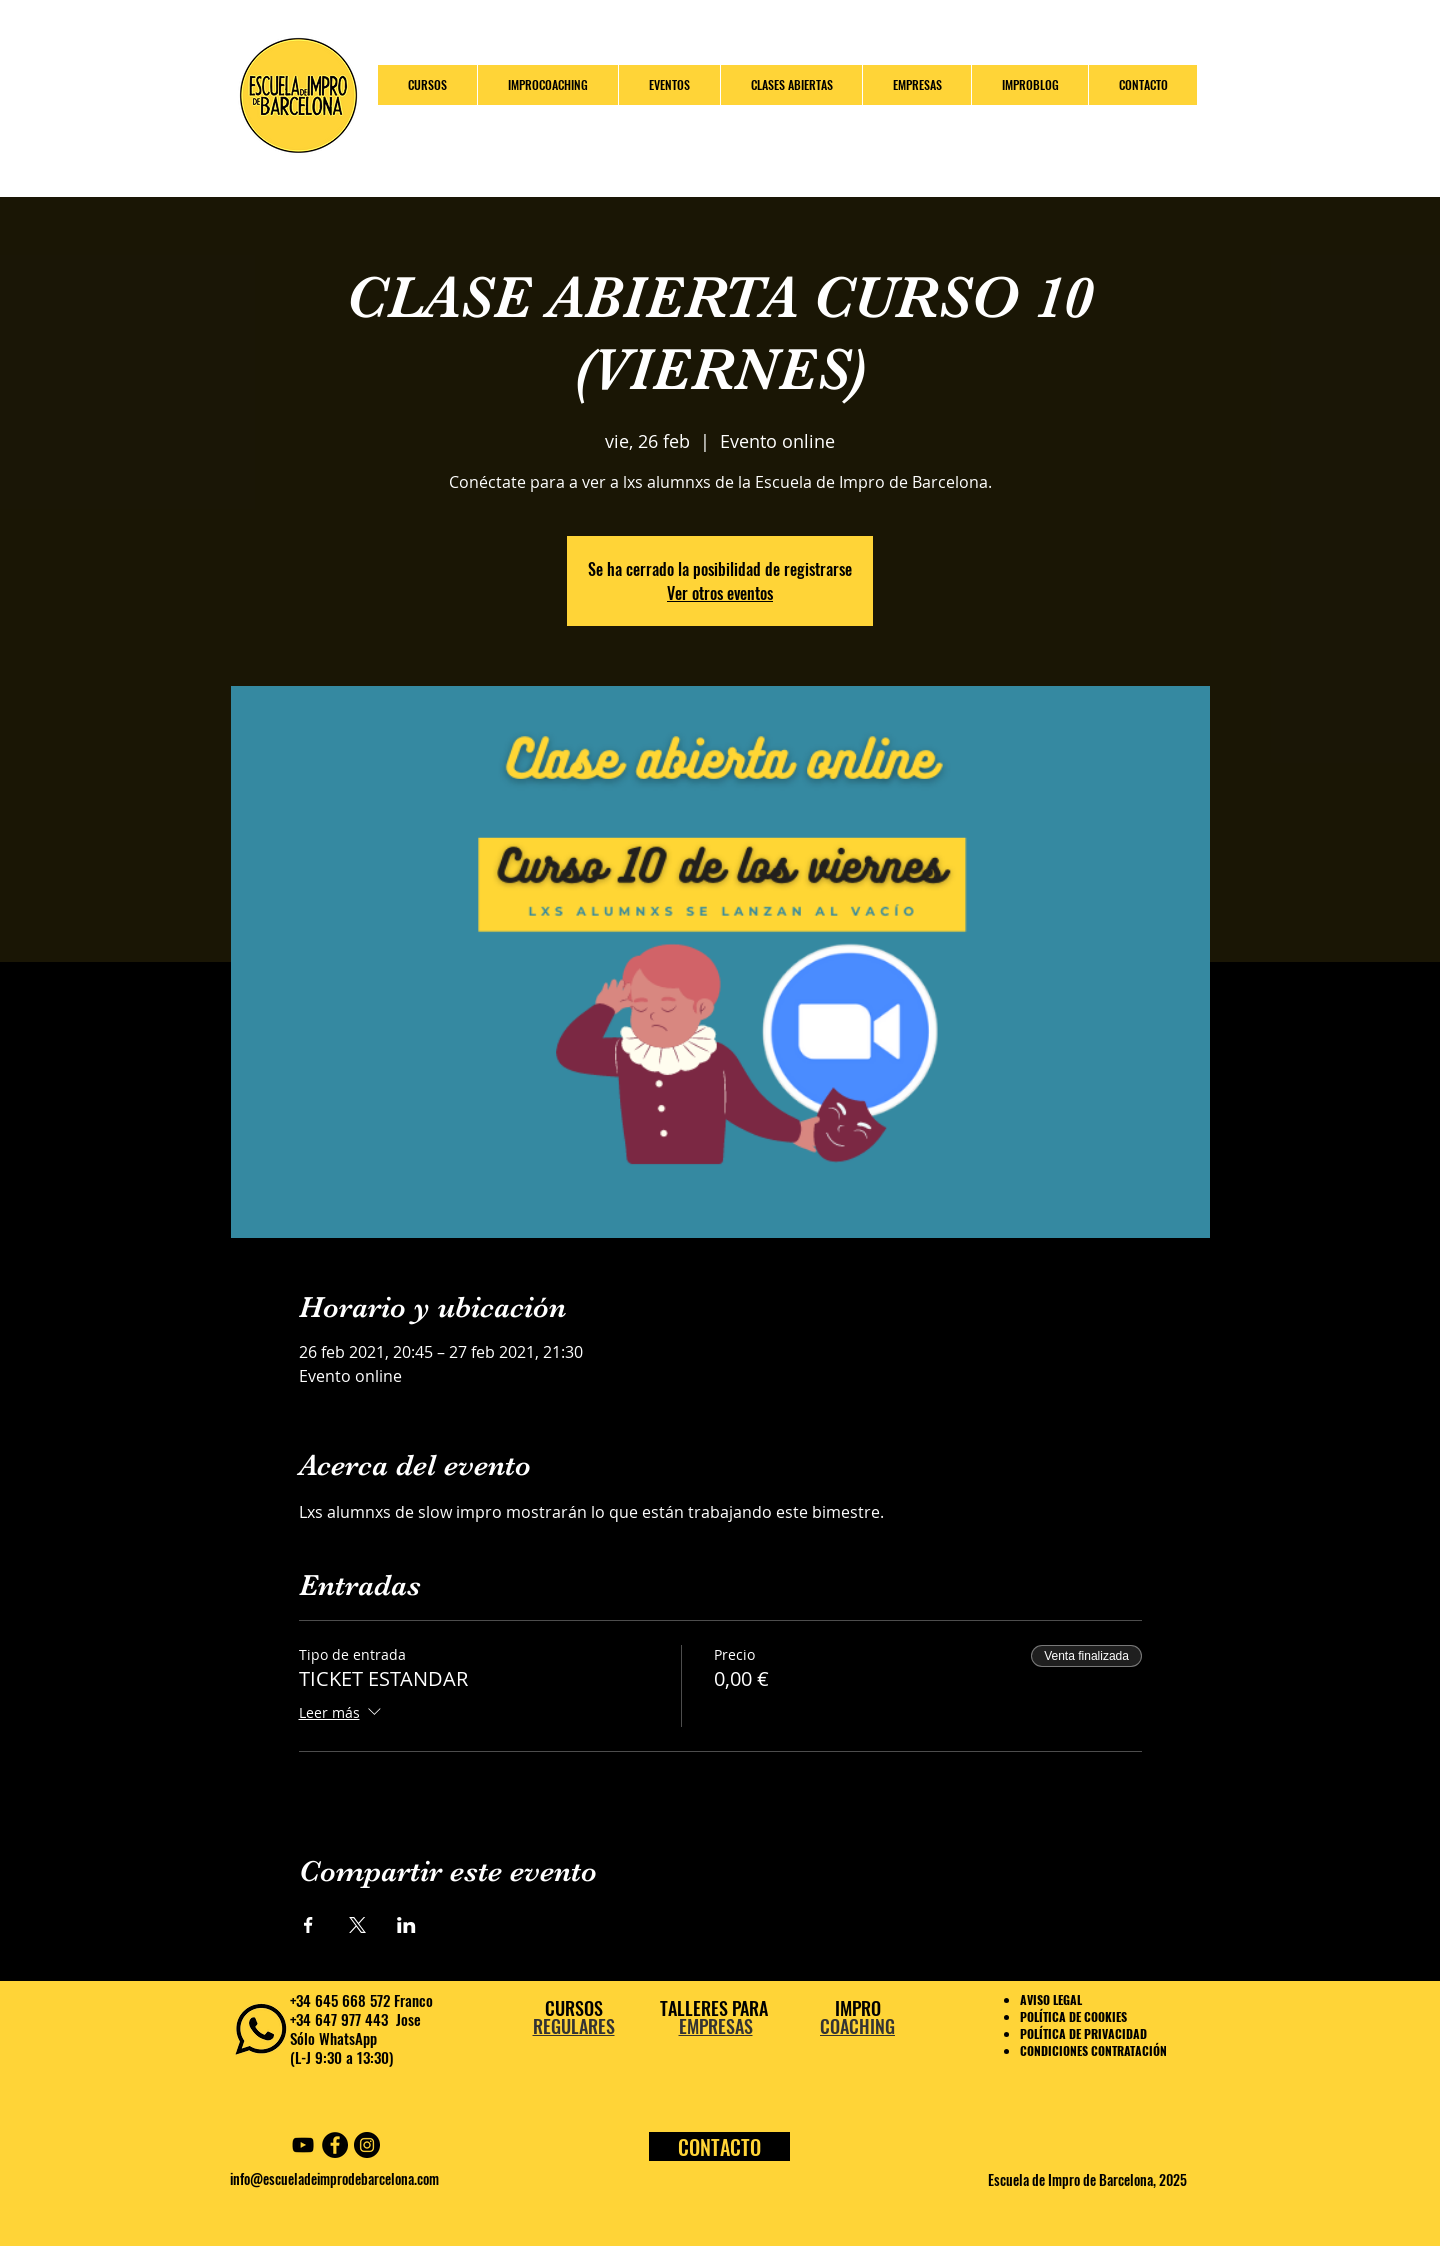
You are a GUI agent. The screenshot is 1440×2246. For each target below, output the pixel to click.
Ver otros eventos (720, 593)
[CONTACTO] (719, 2146)
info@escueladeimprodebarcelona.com (334, 2178)
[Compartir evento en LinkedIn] (406, 1925)
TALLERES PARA (716, 2008)
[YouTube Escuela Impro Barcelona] (303, 2145)
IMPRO (858, 2008)
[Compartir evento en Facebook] (308, 1925)
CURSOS (574, 2008)
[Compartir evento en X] (357, 1925)
